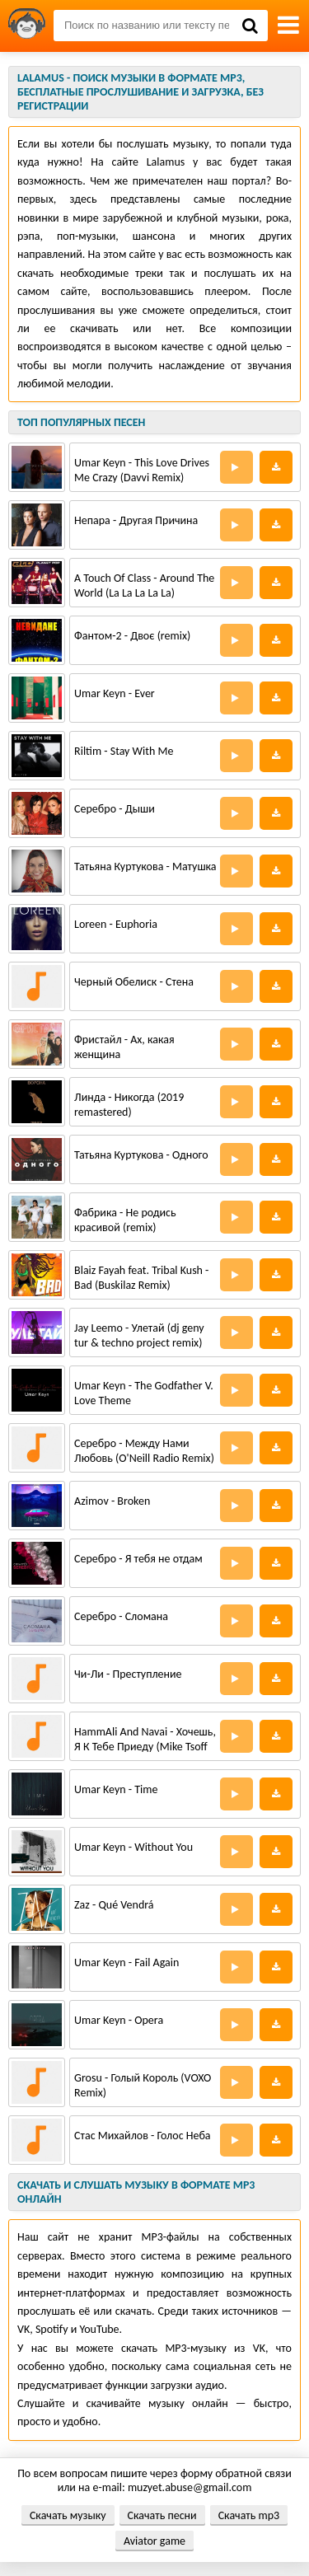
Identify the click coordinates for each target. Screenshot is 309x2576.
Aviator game (154, 2541)
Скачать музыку (68, 2515)
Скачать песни (162, 2515)
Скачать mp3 (248, 2515)
